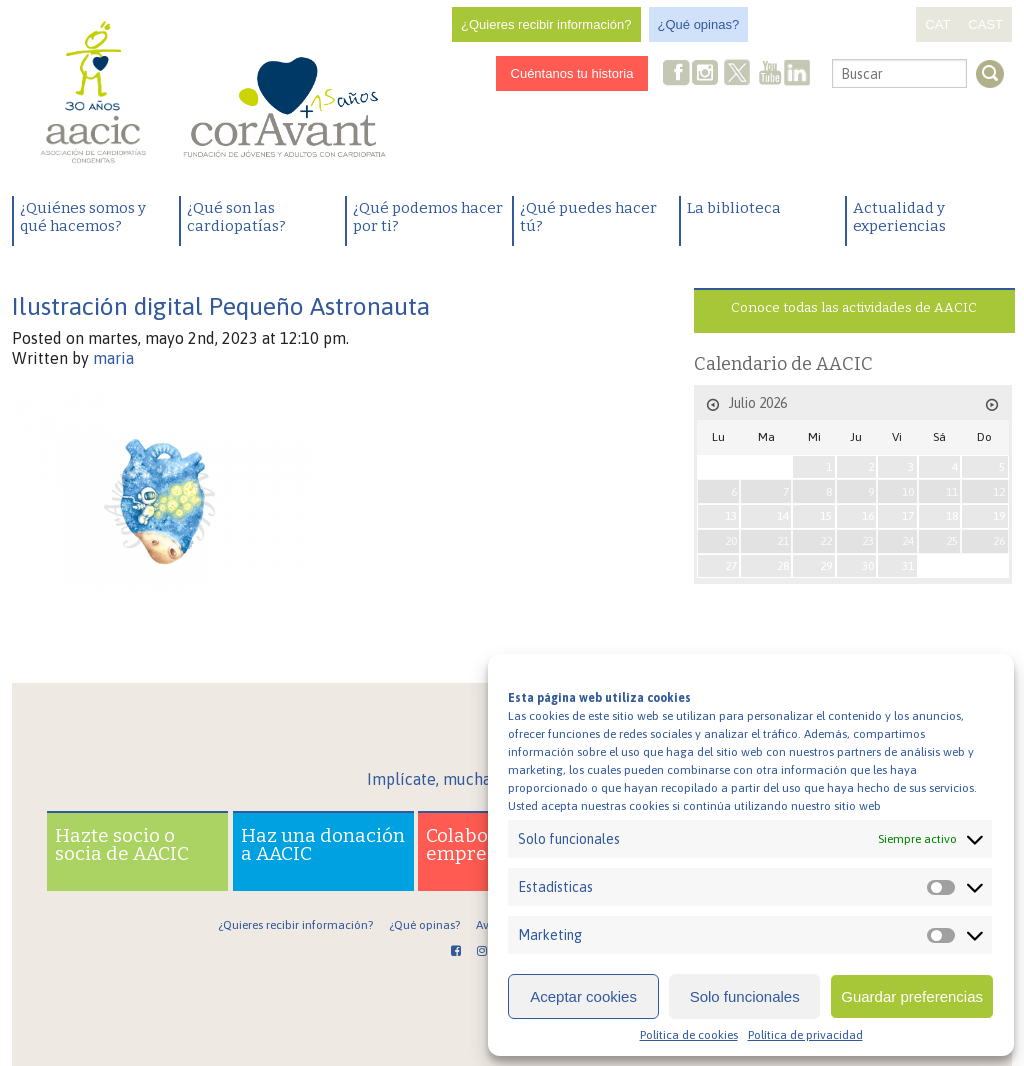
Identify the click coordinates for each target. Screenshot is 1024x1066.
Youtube (770, 74)
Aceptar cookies (583, 996)
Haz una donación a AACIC (323, 844)
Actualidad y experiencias (899, 217)
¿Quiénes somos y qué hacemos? (83, 217)
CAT (937, 24)
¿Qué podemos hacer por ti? (428, 217)
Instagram (707, 74)
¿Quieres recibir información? (546, 24)
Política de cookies (689, 1035)
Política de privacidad (805, 1035)
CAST (985, 24)
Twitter (738, 75)
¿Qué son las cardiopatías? (236, 217)
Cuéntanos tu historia (572, 73)
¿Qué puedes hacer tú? (588, 217)
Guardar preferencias (912, 996)
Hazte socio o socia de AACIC (122, 844)
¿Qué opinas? (699, 24)
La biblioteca (734, 208)
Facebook (677, 74)
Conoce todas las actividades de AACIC (854, 307)
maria (113, 358)
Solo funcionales (745, 996)
